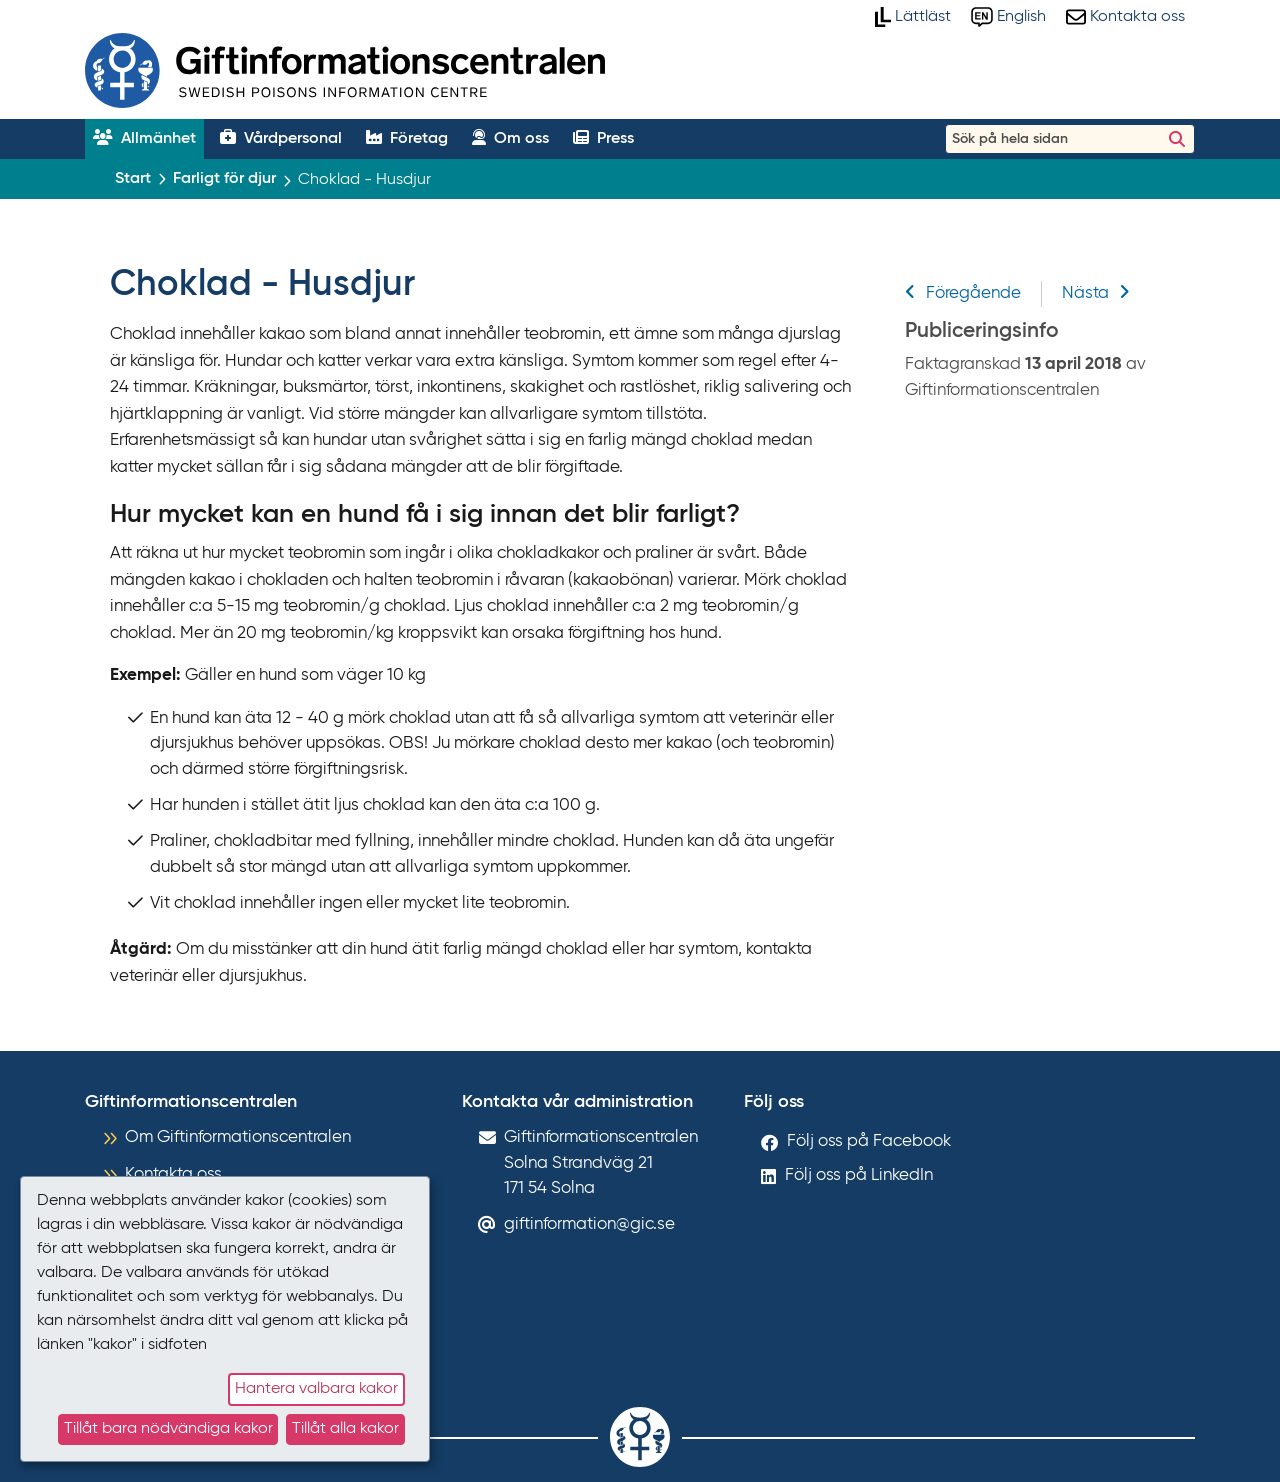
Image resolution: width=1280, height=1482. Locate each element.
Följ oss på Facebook (869, 1141)
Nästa (1096, 293)
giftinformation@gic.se (589, 1224)
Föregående (963, 293)
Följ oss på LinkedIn (859, 1175)
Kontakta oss (173, 1174)
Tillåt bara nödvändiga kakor (168, 1429)
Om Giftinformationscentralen (238, 1137)
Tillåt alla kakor (345, 1429)
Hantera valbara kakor (316, 1389)
